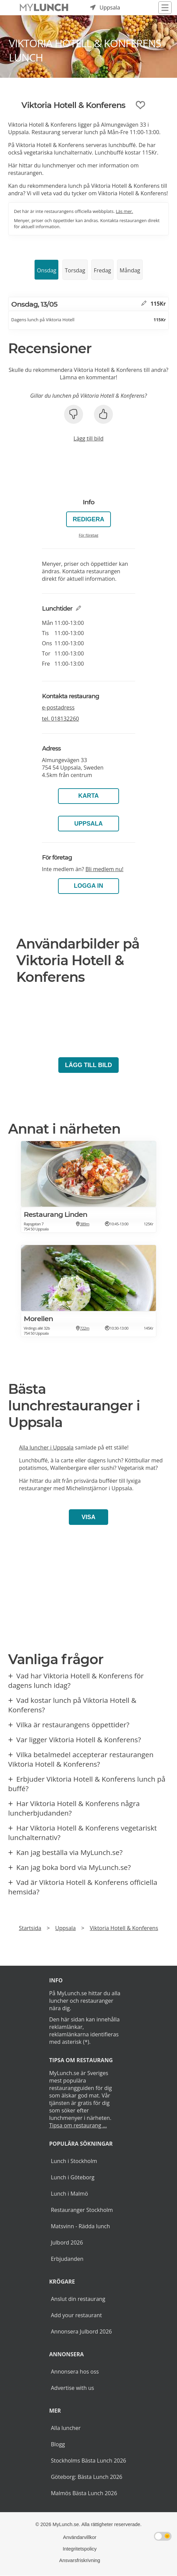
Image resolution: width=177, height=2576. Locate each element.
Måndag (130, 270)
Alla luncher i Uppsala (46, 1447)
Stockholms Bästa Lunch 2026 (88, 2460)
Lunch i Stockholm (74, 2161)
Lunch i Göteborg (72, 2177)
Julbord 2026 (67, 2242)
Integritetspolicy (80, 2549)
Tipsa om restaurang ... (78, 2125)
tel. (60, 718)
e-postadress (58, 707)
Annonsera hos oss (75, 2371)
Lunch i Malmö (69, 2193)
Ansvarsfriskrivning (79, 2560)
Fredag (102, 270)
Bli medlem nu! (104, 869)
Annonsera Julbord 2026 (81, 2331)
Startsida (30, 1928)
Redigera (88, 519)
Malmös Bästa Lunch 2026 (84, 2493)
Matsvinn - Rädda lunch (80, 2226)
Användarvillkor (79, 2537)
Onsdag (46, 270)
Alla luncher (66, 2428)
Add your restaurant (76, 2315)
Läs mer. (124, 211)
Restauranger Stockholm (82, 2210)
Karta (88, 795)
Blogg (58, 2444)
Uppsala (88, 823)
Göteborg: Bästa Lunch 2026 (86, 2477)
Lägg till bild (88, 438)
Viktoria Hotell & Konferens (124, 1928)
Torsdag (75, 270)
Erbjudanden (67, 2259)
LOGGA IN (88, 885)
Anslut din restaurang (78, 2299)
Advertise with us (72, 2388)
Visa (88, 1517)
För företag (88, 535)
